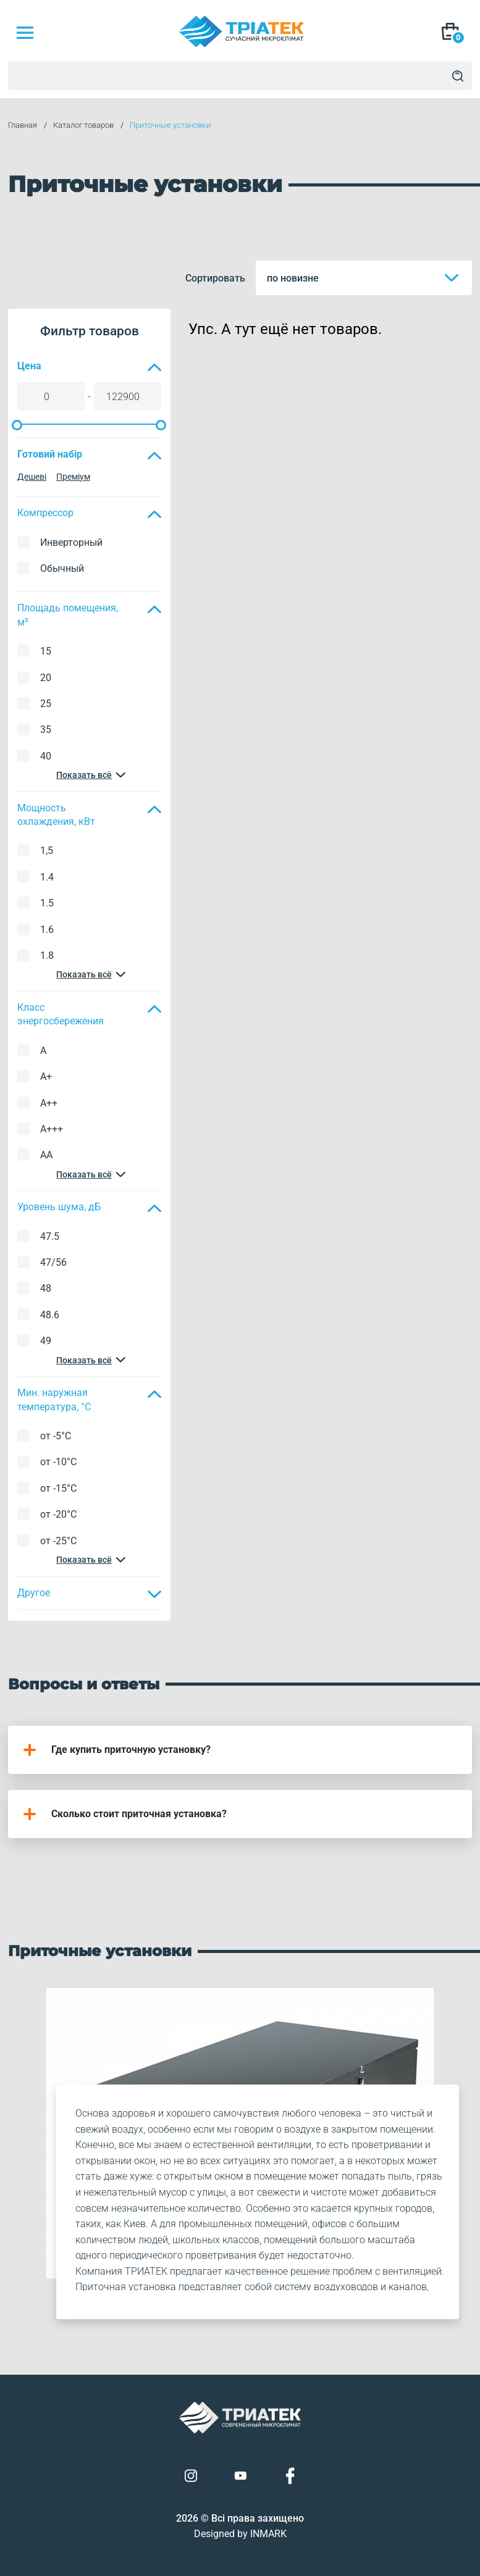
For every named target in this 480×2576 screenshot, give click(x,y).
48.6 (49, 1315)
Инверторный (71, 542)
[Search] (458, 76)
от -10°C (58, 1462)
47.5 (49, 1236)
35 (45, 729)
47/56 (53, 1262)
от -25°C (58, 1541)
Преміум (73, 477)
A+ (46, 1076)
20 (45, 678)
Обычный (62, 568)
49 (45, 1341)
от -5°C (55, 1436)
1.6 (47, 929)
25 (45, 703)
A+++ (51, 1129)
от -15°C (58, 1488)
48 (45, 1288)
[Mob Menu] (24, 32)
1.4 (47, 877)
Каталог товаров (83, 125)
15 (45, 651)
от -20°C (58, 1514)
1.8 (47, 955)
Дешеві (31, 477)
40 (45, 756)
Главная (22, 125)
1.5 (47, 903)
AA (46, 1155)
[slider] (17, 425)
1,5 (46, 850)
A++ (48, 1103)
